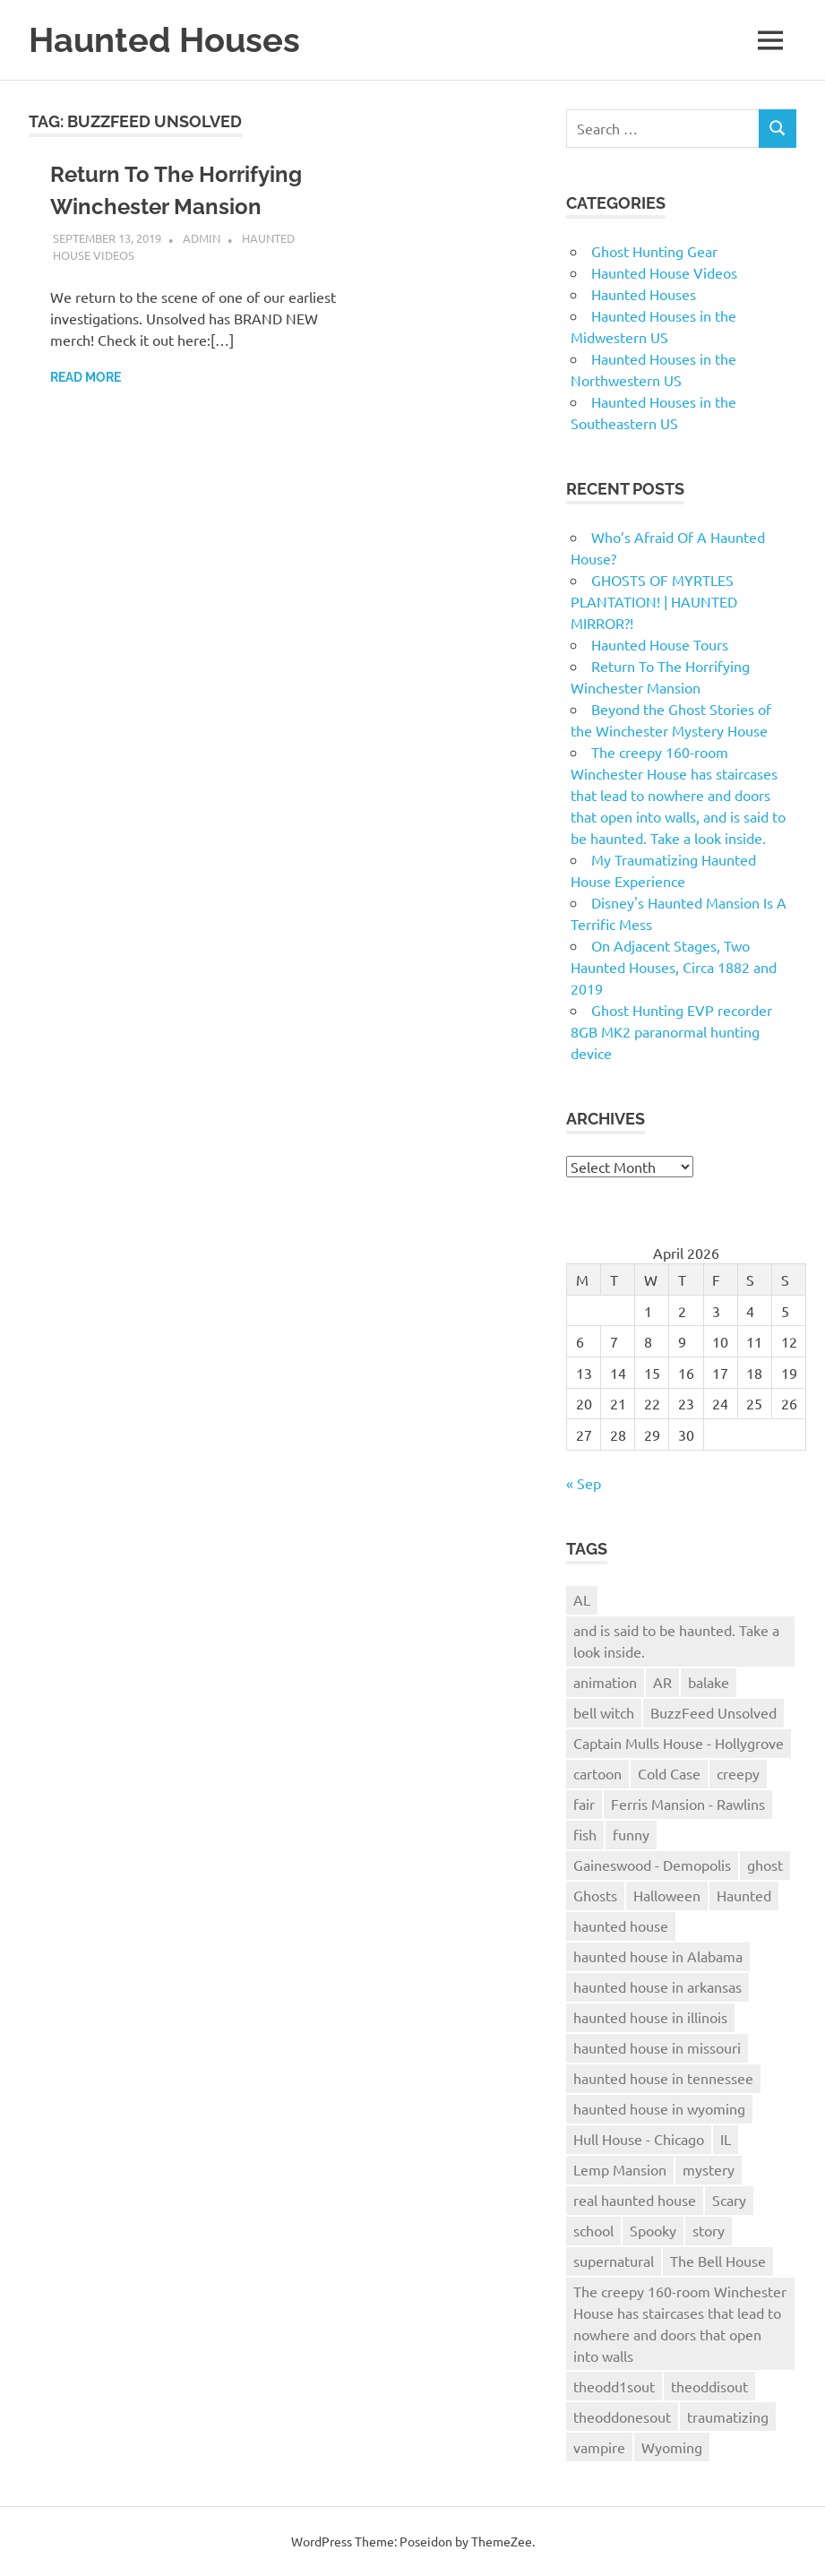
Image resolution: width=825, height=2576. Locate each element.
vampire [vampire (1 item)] (599, 2447)
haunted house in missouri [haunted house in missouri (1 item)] (657, 2047)
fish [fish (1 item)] (585, 1834)
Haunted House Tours (659, 644)
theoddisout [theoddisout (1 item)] (709, 2386)
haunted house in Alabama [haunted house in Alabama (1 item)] (658, 1956)
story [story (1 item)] (708, 2230)
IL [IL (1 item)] (725, 2139)
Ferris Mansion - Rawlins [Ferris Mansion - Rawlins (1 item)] (688, 1804)
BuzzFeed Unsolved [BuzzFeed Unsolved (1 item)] (713, 1712)
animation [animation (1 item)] (605, 1682)
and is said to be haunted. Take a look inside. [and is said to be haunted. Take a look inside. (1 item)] (676, 1640)
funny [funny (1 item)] (631, 1834)
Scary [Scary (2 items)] (729, 2200)
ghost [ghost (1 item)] (765, 1865)
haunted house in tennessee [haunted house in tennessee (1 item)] (663, 2078)
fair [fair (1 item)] (584, 1804)
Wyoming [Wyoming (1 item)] (671, 2447)
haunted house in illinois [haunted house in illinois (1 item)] (650, 2017)
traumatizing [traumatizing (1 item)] (728, 2416)
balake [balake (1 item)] (708, 1682)
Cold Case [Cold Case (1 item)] (669, 1773)
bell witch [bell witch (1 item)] (603, 1712)
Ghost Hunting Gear (654, 251)
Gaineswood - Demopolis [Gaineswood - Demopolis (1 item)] (652, 1865)
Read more (85, 377)
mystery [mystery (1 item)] (709, 2169)
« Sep (583, 1483)
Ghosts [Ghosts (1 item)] (595, 1895)
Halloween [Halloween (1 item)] (666, 1895)
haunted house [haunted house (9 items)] (620, 1925)
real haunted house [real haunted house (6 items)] (634, 2200)
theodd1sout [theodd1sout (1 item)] (614, 2386)
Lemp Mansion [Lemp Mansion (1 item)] (619, 2169)
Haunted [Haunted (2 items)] (744, 1895)
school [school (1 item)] (593, 2230)
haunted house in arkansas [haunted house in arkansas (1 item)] (657, 1986)
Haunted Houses (164, 40)
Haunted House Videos (664, 272)
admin (201, 238)
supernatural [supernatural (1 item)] (613, 2261)
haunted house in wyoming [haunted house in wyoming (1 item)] (659, 2108)
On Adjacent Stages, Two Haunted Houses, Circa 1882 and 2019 (674, 966)
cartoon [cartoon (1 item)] (597, 1773)
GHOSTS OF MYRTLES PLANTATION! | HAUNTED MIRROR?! (654, 601)
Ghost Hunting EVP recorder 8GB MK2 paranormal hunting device (671, 1031)
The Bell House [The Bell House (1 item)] (718, 2261)
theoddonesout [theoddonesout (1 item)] (622, 2416)
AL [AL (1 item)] (581, 1599)
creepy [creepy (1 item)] (738, 1773)
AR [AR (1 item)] (662, 1682)
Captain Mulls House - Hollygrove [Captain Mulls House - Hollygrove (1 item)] (678, 1743)
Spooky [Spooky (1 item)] (653, 2230)
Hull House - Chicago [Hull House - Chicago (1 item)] (638, 2139)
